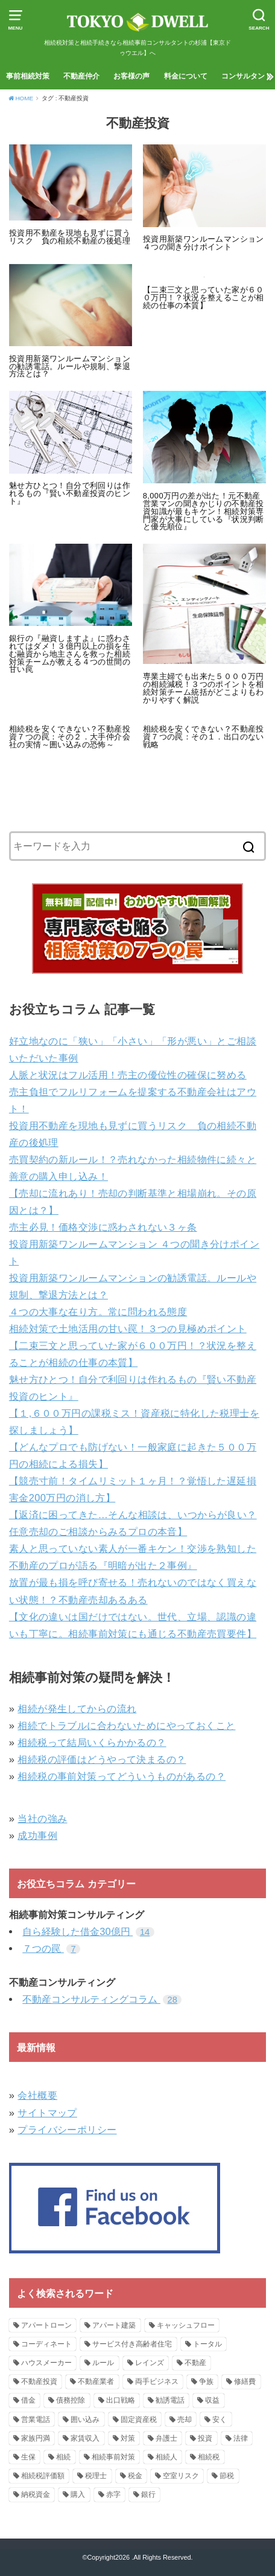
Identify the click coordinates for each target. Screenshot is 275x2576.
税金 (135, 2475)
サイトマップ (47, 2112)
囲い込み (85, 2419)
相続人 (166, 2457)
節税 (227, 2475)
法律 (240, 2438)
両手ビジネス (157, 2381)
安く (219, 2419)
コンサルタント (246, 76)
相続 (63, 2457)
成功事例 (37, 1835)
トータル (207, 2344)
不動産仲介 (81, 76)
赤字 (113, 2494)
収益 (212, 2400)
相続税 (209, 2457)
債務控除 (70, 2400)
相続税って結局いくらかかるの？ (91, 1742)
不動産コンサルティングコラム (102, 1999)
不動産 (195, 2363)
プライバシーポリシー (66, 2129)
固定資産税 (139, 2419)
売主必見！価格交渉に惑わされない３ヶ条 (103, 1227)
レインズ (149, 2363)
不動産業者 (96, 2381)
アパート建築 (114, 2325)
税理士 (96, 2475)
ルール (103, 2363)
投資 (205, 2438)
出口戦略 (120, 2400)
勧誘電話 (170, 2400)
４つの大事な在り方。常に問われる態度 (98, 1311)
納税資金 (35, 2494)
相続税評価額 (43, 2475)
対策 (128, 2438)
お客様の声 (131, 76)
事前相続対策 (27, 76)
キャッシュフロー (186, 2325)
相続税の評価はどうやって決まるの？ (101, 1759)
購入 (78, 2494)
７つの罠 (51, 1948)
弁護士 (166, 2438)
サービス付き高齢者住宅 (132, 2344)
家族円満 (35, 2438)
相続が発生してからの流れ (76, 1708)
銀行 (148, 2494)
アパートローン (46, 2325)
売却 (184, 2419)
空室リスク (181, 2475)
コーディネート (46, 2344)
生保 (28, 2457)
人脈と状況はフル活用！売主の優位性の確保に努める (128, 1074)
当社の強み (42, 1818)
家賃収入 (85, 2438)
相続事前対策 (113, 2457)
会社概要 (37, 2095)
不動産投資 (39, 2381)
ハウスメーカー (46, 2363)
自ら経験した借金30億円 (88, 1931)
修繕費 (245, 2381)
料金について (185, 76)
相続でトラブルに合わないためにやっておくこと (126, 1725)
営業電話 (35, 2419)
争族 (206, 2381)
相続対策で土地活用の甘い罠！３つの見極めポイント (128, 1328)
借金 (28, 2400)
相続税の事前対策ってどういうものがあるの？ (121, 1776)
